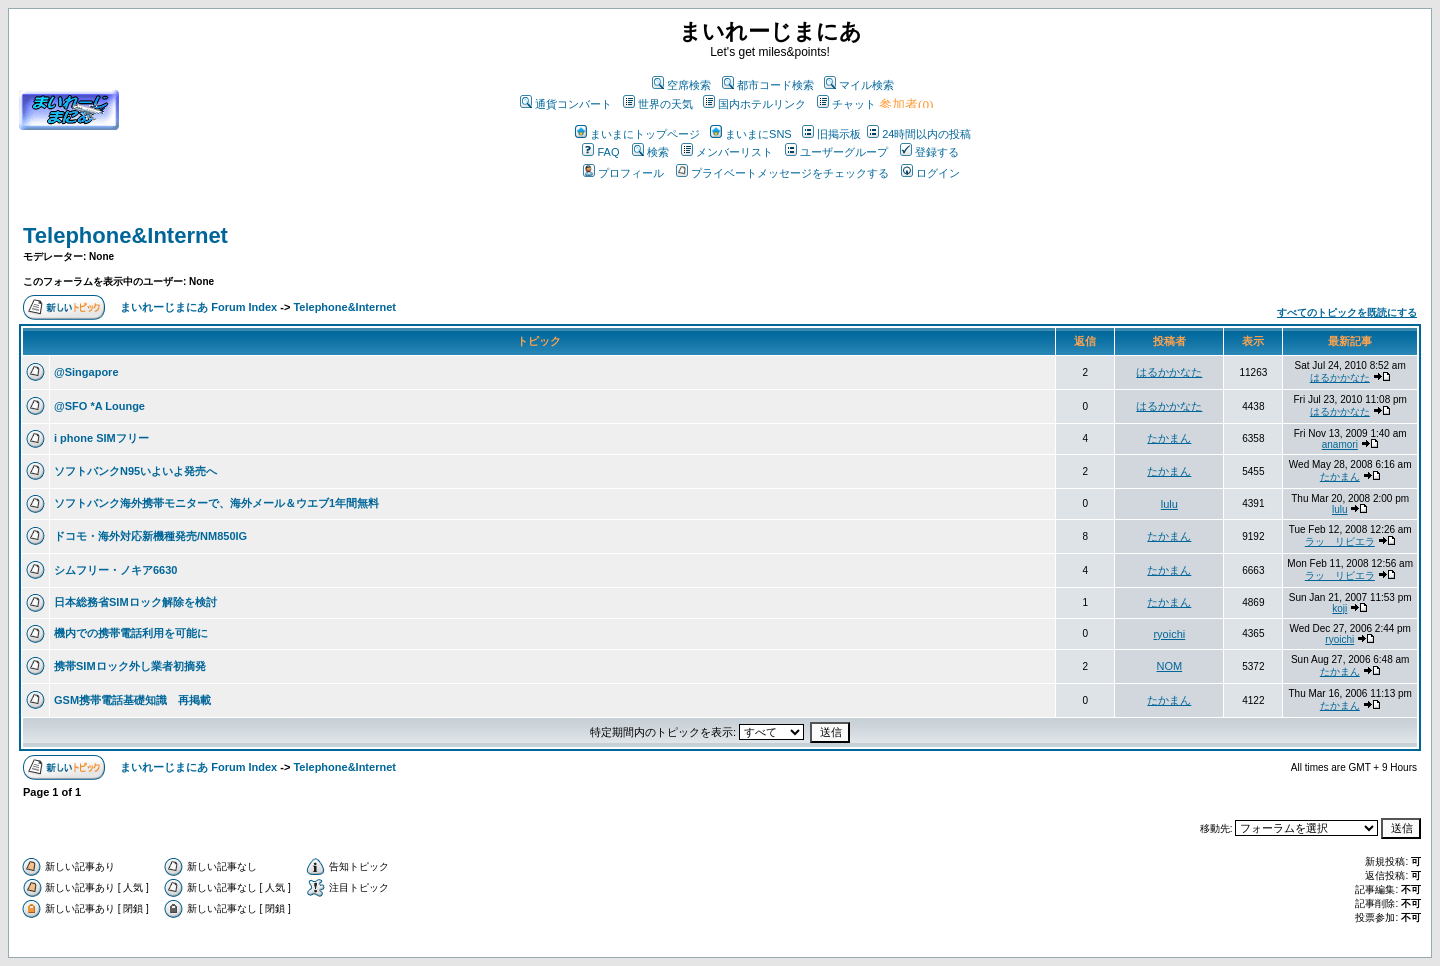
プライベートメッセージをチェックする (782, 173)
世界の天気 (658, 104)
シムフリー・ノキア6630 (115, 570)
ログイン (930, 173)
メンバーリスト (727, 152)
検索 (650, 152)
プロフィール (623, 173)
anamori (1340, 444)
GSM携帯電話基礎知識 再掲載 (132, 700)
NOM (1170, 666)
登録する (929, 152)
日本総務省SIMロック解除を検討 (135, 602)
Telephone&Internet (125, 235)
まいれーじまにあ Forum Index (198, 307)
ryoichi (1169, 634)
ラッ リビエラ (1340, 541)
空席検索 (681, 85)
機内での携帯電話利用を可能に (131, 633)
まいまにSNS (751, 134)
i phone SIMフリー (101, 438)
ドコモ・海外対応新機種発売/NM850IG (150, 536)
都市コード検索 (768, 85)
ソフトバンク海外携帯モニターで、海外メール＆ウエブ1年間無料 (216, 503)
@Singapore (86, 372)
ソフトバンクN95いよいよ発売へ (135, 471)
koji (1339, 608)
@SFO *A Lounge (99, 406)
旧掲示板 (831, 134)
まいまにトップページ (637, 134)
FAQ (600, 152)
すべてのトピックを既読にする (1347, 312)
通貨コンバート (566, 104)
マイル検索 (859, 85)
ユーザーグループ (836, 152)
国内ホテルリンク (754, 104)
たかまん (1169, 438)
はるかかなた (1169, 372)
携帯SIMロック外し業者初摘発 (130, 666)
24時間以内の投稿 (919, 134)
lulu (1169, 504)
